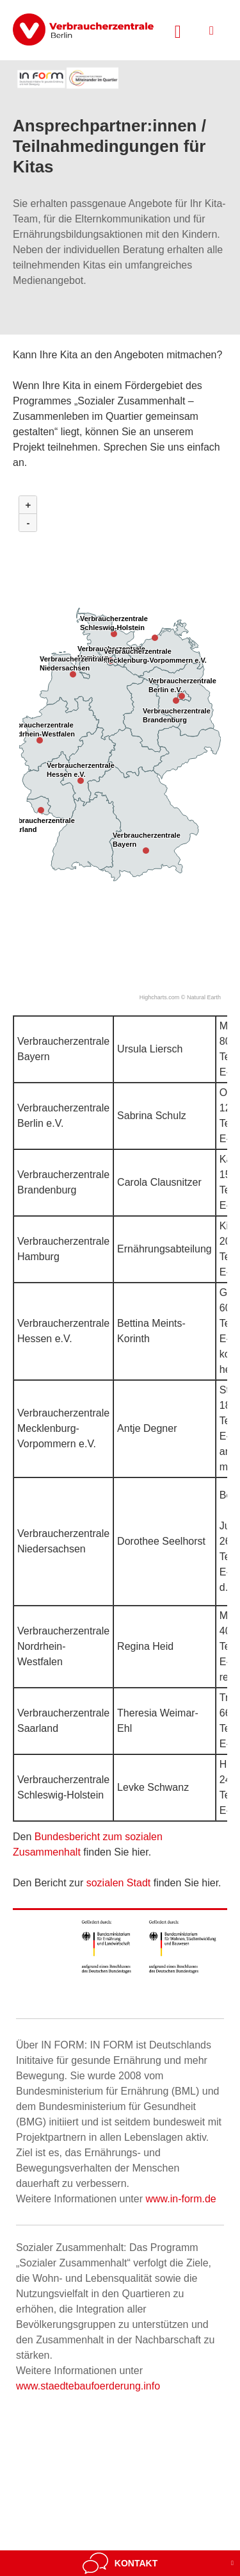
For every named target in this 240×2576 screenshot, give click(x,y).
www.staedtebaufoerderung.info (88, 2386)
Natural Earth (204, 997)
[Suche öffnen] (178, 30)
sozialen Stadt (118, 1882)
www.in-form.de (180, 2198)
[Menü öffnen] (211, 30)
